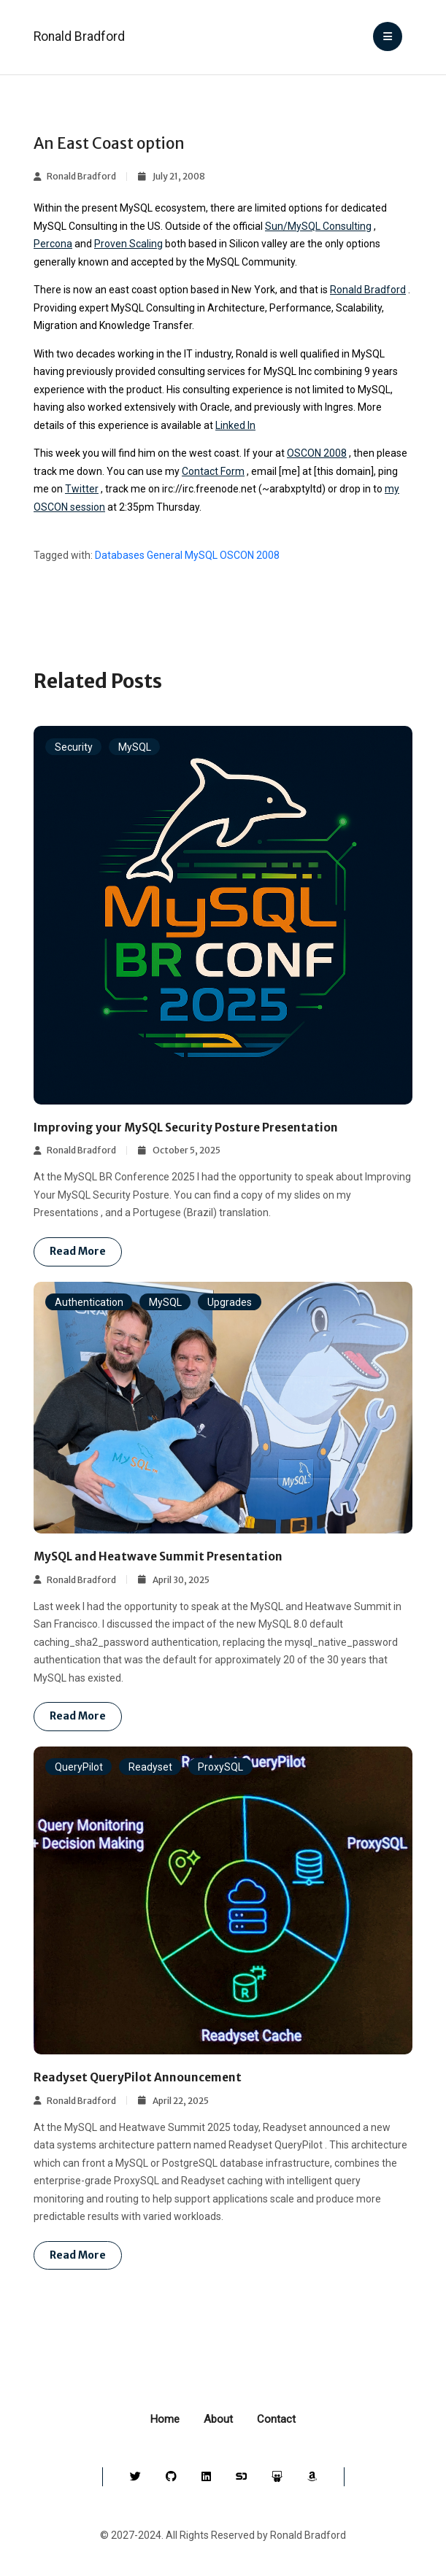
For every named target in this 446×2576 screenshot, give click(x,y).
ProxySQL (220, 1767)
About (218, 2419)
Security (74, 746)
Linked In (235, 425)
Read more (78, 1251)
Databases (120, 555)
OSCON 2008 (317, 453)
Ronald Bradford (79, 36)
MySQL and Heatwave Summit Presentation (158, 1556)
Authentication (89, 1302)
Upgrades (229, 1302)
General (164, 555)
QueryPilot (79, 1767)
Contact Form (213, 471)
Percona (53, 244)
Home (165, 2419)
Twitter (82, 489)
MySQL (201, 555)
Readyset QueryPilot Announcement (138, 2077)
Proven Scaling (128, 244)
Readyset (150, 1767)
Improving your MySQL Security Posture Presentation (186, 1127)
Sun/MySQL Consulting (318, 226)
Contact (276, 2419)
